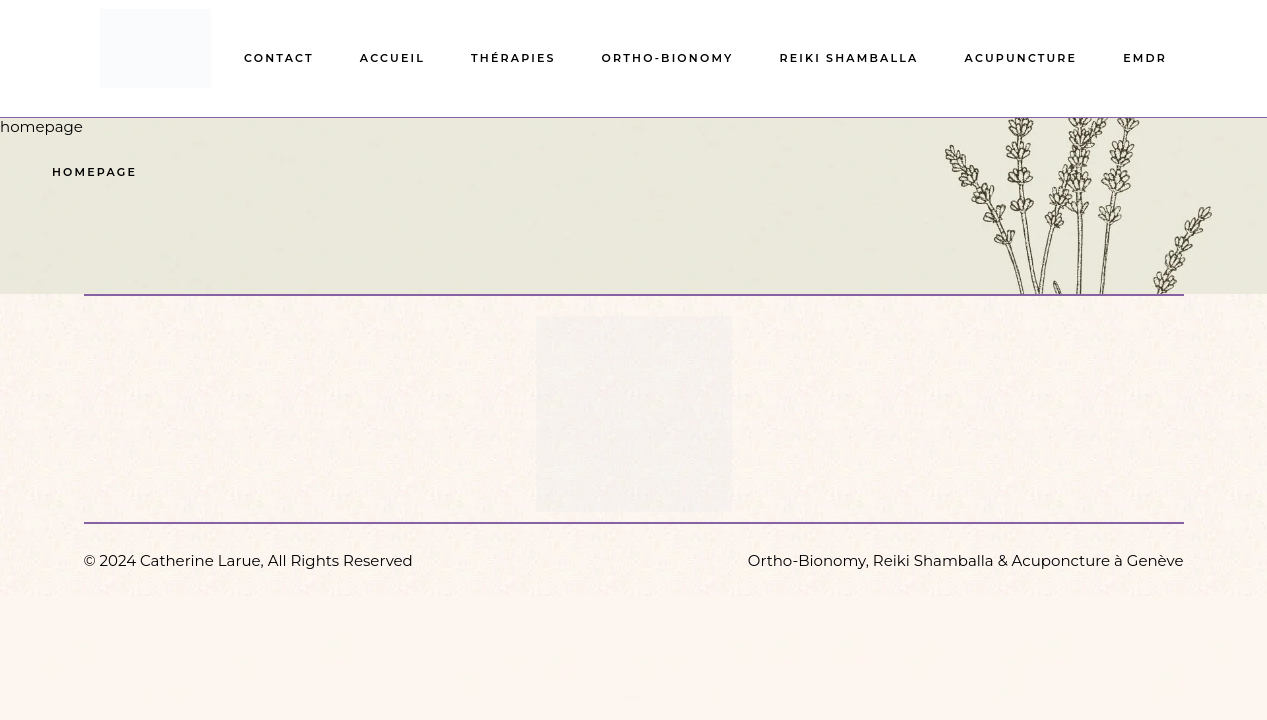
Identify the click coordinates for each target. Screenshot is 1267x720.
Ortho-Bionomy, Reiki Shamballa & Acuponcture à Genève (966, 560)
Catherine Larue (200, 560)
